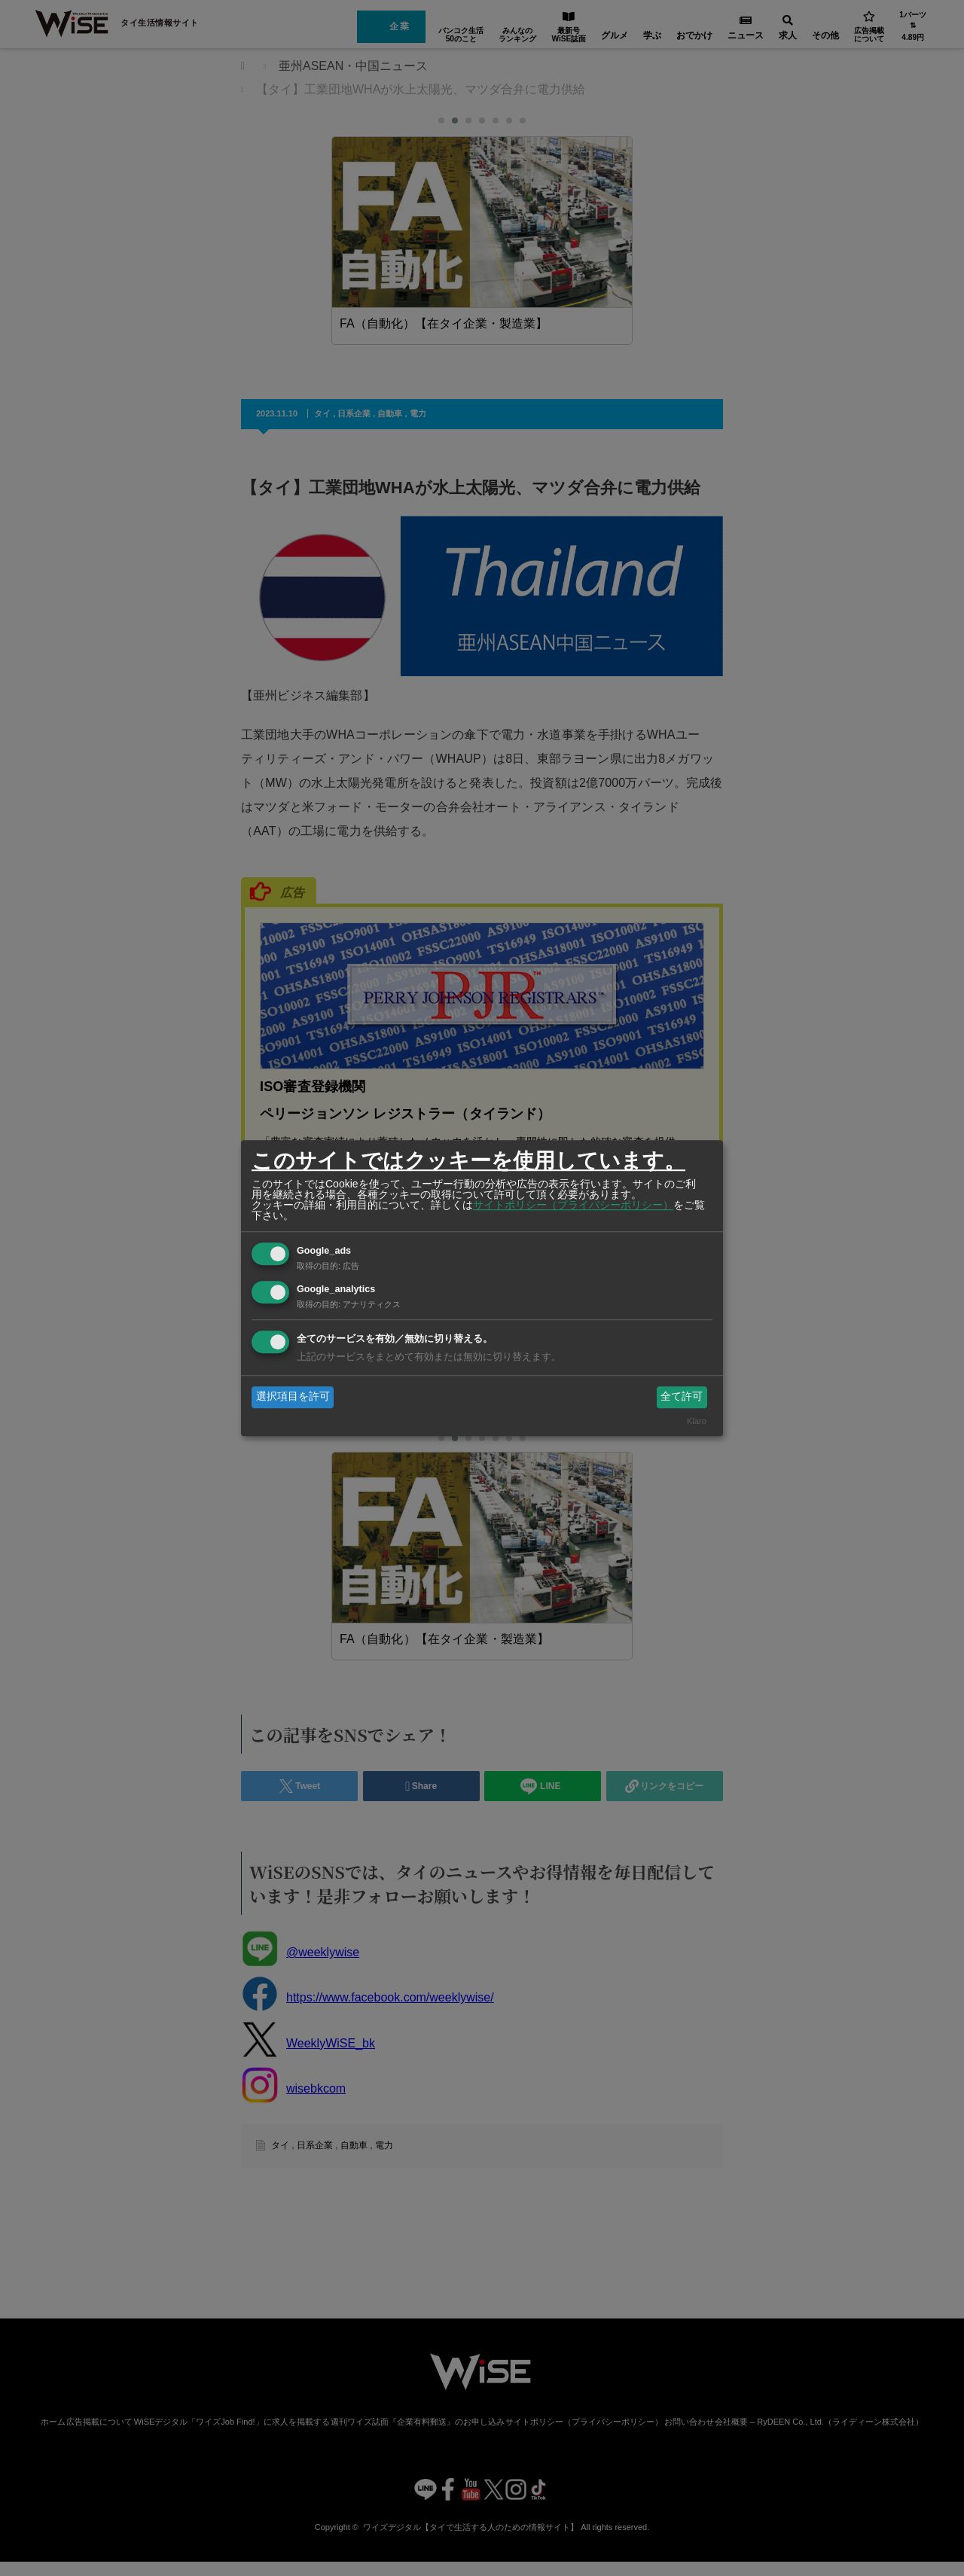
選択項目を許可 (293, 1397)
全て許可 (681, 1397)
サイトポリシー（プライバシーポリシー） (573, 1205)
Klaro (696, 1420)
